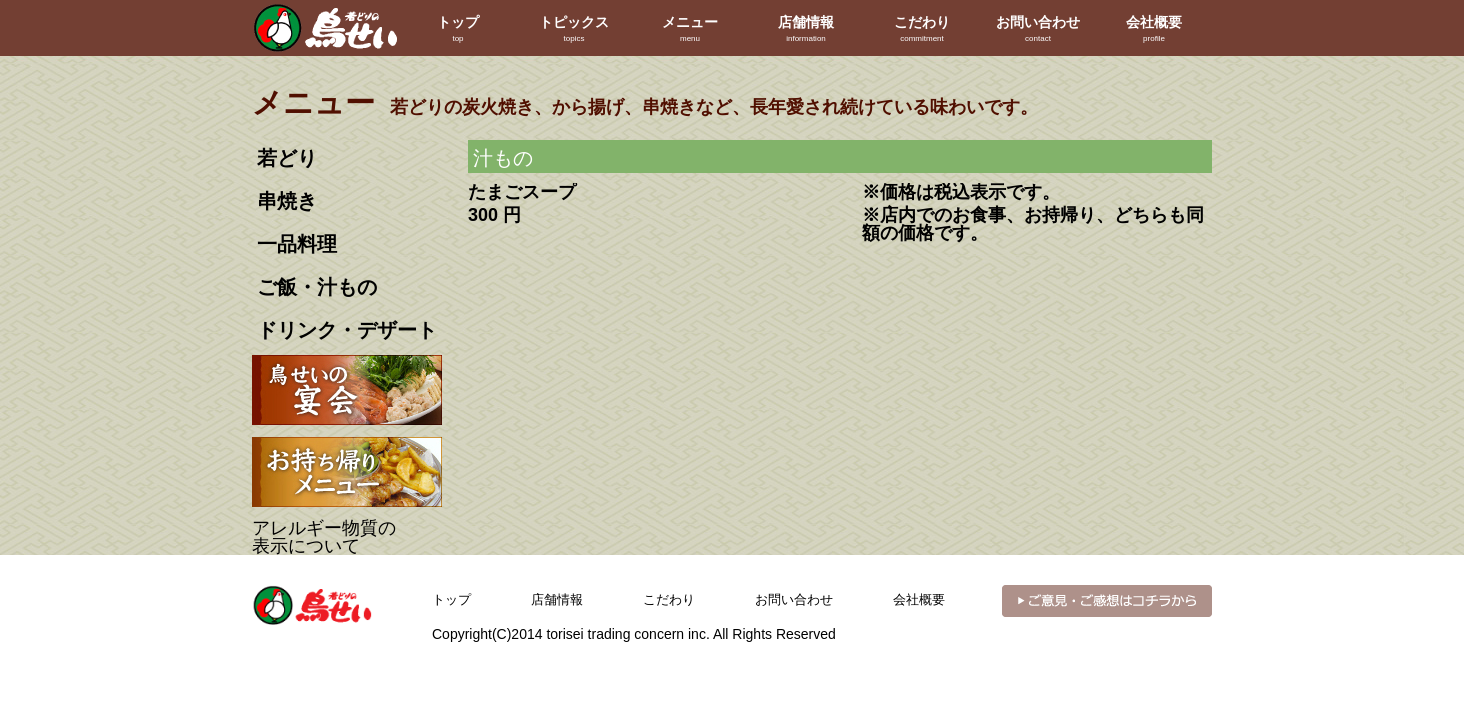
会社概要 (1154, 29)
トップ (458, 29)
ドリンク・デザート (347, 330)
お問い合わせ (1038, 29)
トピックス (574, 29)
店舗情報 (806, 29)
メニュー (690, 29)
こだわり (922, 29)
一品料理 (297, 244)
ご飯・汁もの (317, 287)
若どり (287, 158)
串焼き (287, 201)
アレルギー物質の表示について (324, 537)
